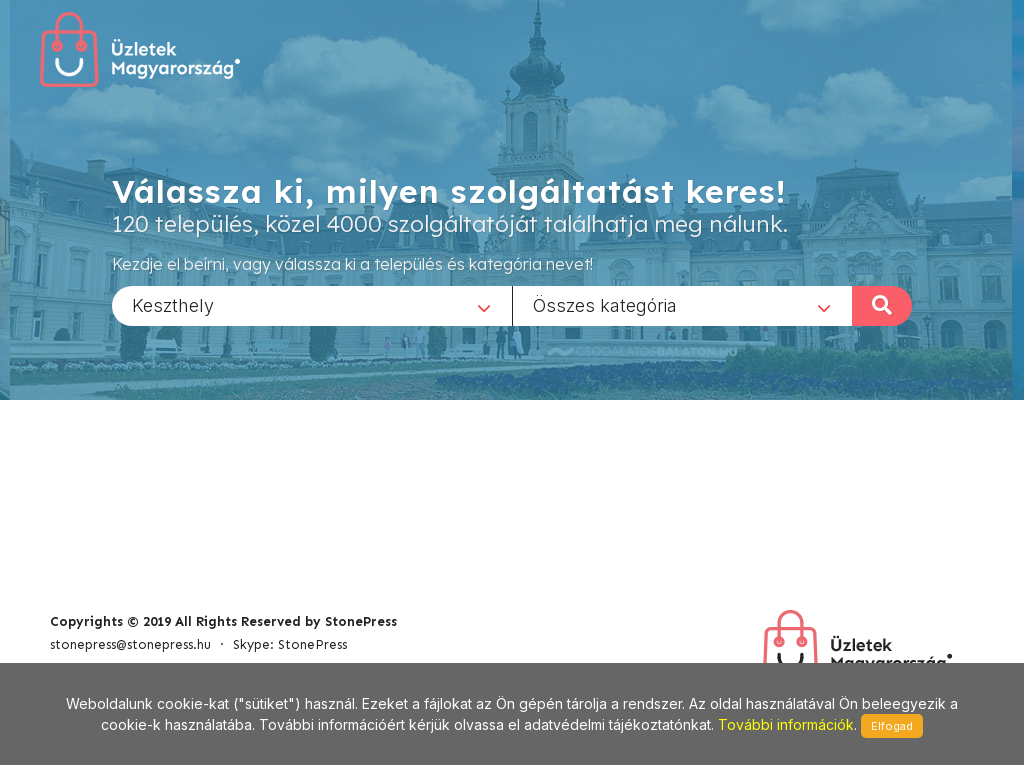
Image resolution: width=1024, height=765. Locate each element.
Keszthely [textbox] (173, 304)
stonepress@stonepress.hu (130, 644)
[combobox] (312, 305)
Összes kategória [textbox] (605, 304)
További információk (786, 724)
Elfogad (892, 726)
